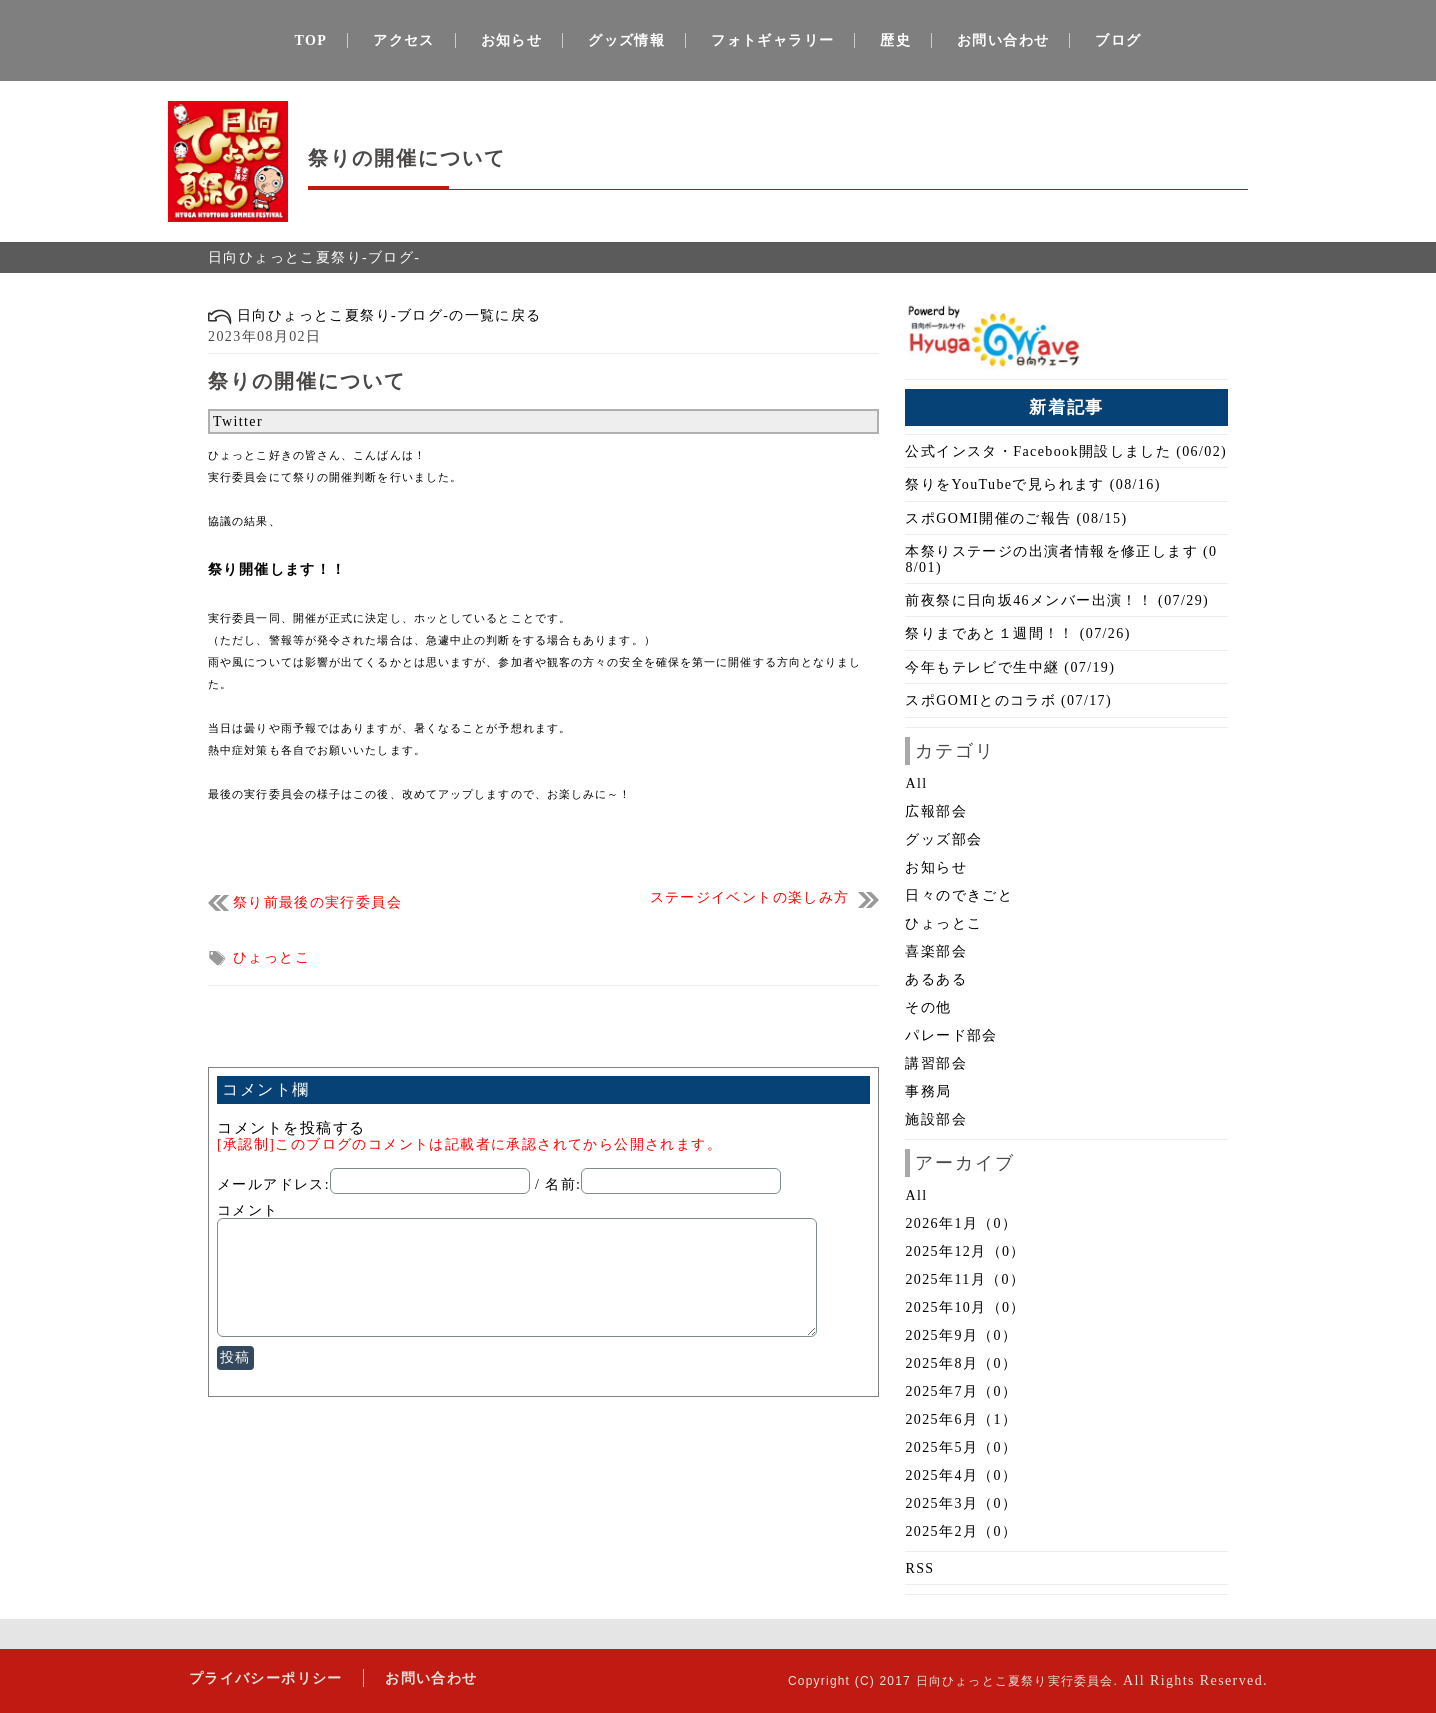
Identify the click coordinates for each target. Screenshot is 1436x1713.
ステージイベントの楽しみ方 (750, 897)
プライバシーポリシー (265, 1677)
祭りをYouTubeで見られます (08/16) (1032, 484)
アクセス (404, 40)
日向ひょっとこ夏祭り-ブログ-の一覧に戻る (375, 315)
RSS (919, 1568)
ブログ (1118, 40)
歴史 (895, 40)
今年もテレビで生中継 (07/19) (1010, 667)
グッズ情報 (626, 40)
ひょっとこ (271, 957)
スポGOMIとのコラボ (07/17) (1008, 700)
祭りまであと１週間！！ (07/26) (1017, 633)
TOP (311, 40)
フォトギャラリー (772, 40)
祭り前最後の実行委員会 (317, 902)
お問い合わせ (1003, 40)
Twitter (238, 421)
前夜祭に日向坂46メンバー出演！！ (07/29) (1057, 600)
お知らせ (512, 40)
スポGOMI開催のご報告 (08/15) (1016, 518)
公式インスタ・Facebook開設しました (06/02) (1066, 451)
